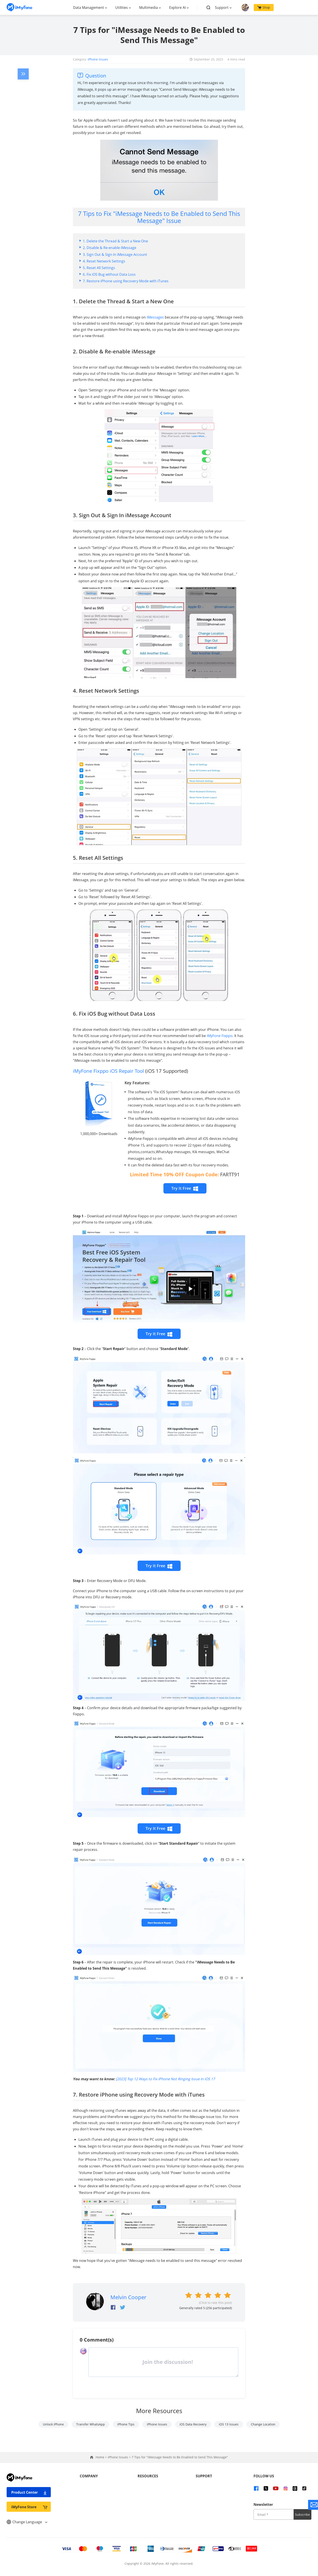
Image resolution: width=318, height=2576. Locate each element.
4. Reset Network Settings (104, 261)
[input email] (274, 2514)
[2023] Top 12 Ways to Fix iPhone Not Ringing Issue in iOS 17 (165, 2078)
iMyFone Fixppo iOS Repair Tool (108, 1070)
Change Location (263, 2424)
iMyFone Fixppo (220, 1035)
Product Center (29, 2492)
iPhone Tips (125, 2424)
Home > (102, 2457)
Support (222, 7)
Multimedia (148, 7)
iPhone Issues (98, 59)
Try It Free (185, 1188)
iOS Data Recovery (193, 2424)
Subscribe (302, 2514)
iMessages (155, 317)
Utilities (121, 7)
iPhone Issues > (120, 2457)
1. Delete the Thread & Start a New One (115, 241)
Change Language (27, 2521)
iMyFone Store (29, 2507)
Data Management (88, 7)
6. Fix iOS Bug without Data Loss (109, 274)
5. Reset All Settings (99, 267)
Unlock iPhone (53, 2424)
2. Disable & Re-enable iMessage (109, 247)
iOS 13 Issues (228, 2424)
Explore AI (177, 7)
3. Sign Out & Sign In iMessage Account (115, 254)
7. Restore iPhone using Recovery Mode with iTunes (125, 281)
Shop (263, 7)
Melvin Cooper (128, 2297)
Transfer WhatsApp (90, 2424)
